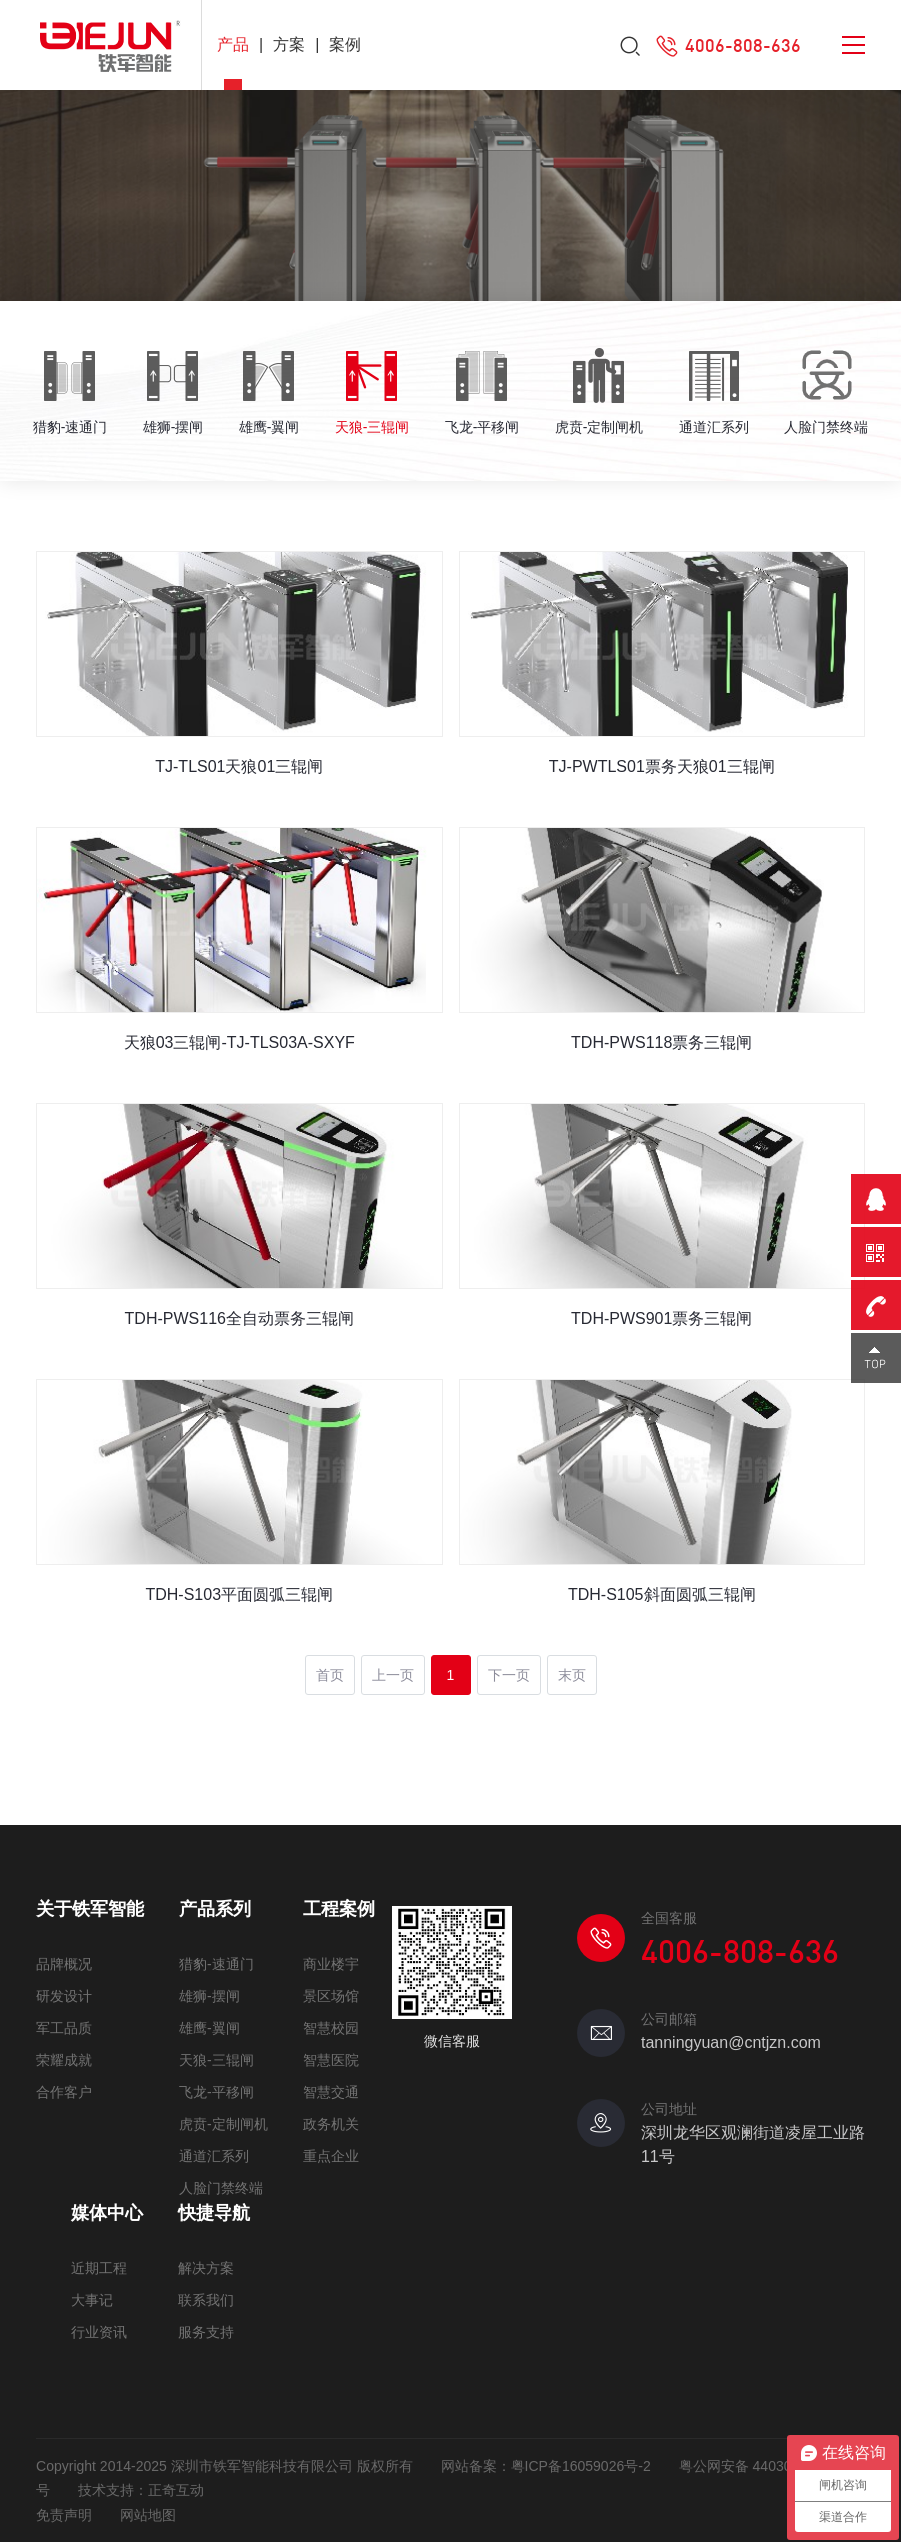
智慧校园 (331, 2028)
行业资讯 (99, 2332)
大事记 (92, 2300)
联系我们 (206, 2300)
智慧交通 (331, 2092)
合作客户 (64, 2092)
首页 (330, 1675)
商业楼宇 (331, 1964)
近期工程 (99, 2268)
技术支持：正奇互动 (141, 2490)
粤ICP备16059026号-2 (581, 2466)
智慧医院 (331, 2060)
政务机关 (331, 2124)
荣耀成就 (64, 2060)
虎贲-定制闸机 (223, 2124)
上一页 (393, 1675)
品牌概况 (64, 1964)
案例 (345, 44)
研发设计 (64, 1996)
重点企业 (331, 2156)
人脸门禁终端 (221, 2188)
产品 (233, 44)
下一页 (509, 1675)
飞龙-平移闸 (216, 2092)
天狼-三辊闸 (216, 2060)
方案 (289, 44)
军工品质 (64, 2028)
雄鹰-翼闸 (209, 2028)
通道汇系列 (214, 2156)
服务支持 (206, 2332)
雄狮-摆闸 (209, 1996)
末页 (572, 1675)
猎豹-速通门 (216, 1964)
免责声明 (64, 2515)
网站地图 (148, 2515)
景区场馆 (331, 1996)
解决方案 (206, 2268)
